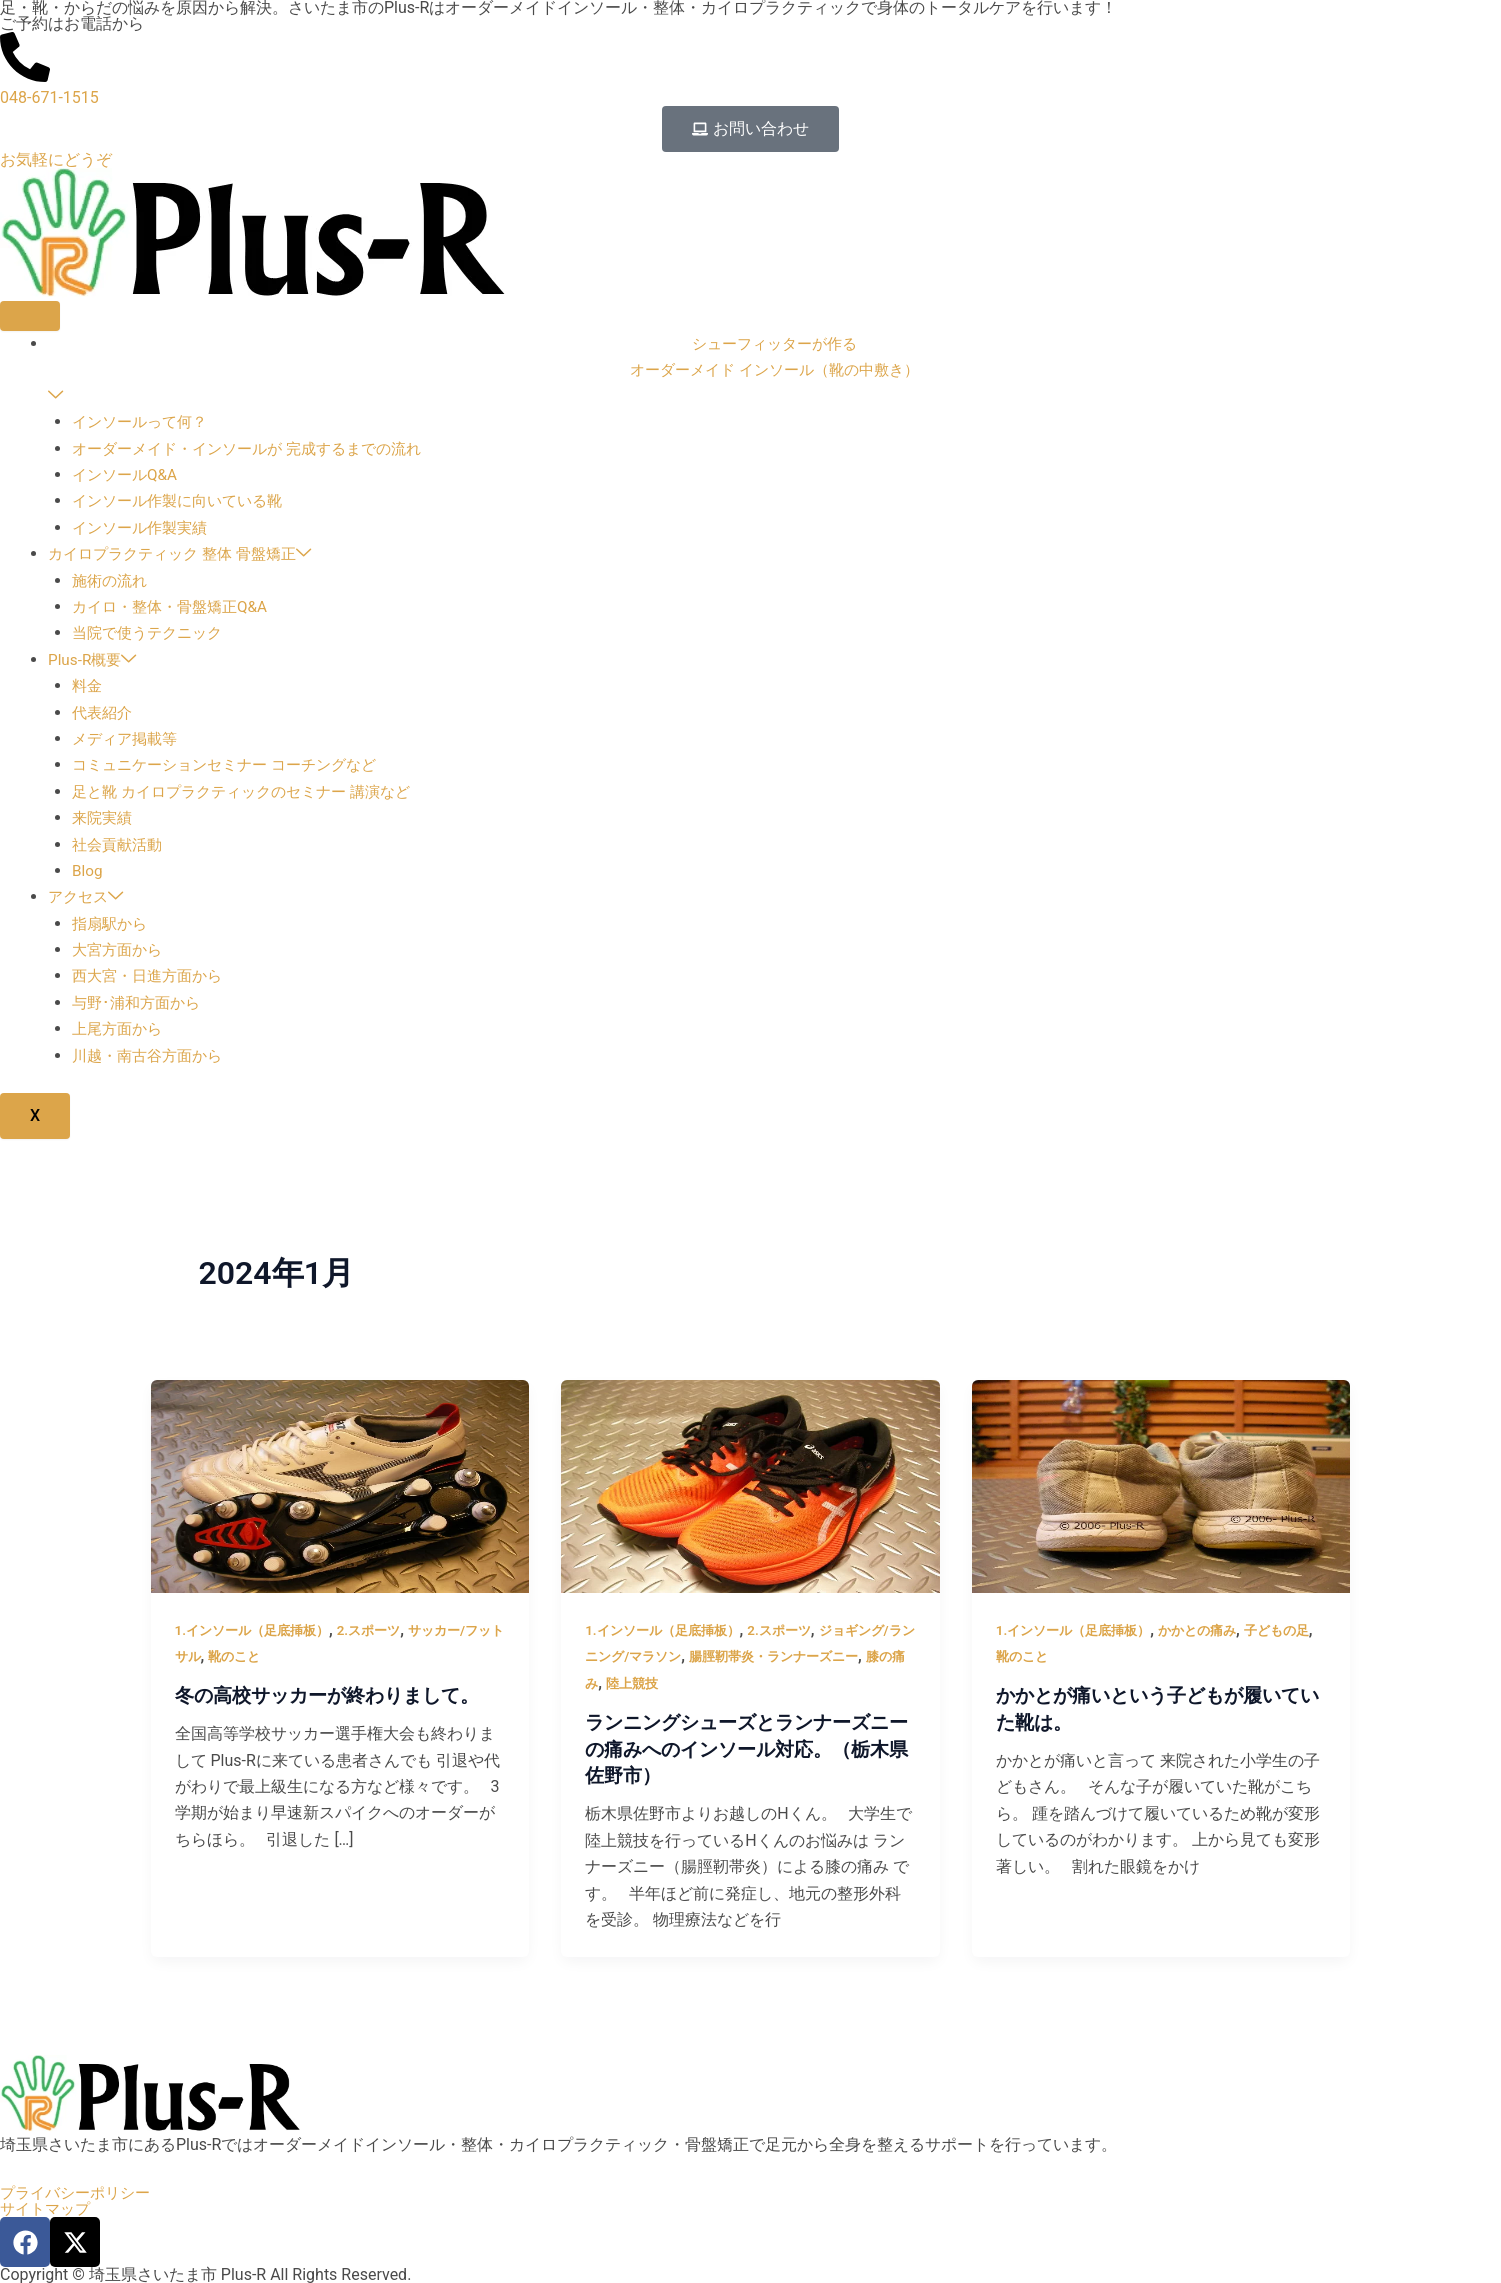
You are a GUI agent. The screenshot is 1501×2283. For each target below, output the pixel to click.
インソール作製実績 (144, 528)
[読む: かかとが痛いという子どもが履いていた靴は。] (1161, 1486)
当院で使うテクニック (152, 634)
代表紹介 (104, 713)
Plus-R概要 (94, 660)
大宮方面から (120, 950)
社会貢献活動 (120, 845)
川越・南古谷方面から (152, 1056)
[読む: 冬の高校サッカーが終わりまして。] (340, 1486)
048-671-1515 (49, 97)
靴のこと (266, 1657)
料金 (88, 686)
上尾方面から (120, 1030)
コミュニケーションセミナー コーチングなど (234, 766)
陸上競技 (677, 1684)
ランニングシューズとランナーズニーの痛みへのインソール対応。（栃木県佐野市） (745, 1749)
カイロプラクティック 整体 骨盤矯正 (188, 555)
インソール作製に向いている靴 (184, 502)
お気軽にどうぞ (56, 159)
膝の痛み (613, 1684)
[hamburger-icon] (30, 316)
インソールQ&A (127, 475)
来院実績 (104, 818)
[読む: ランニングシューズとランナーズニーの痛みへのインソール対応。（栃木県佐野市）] (750, 1486)
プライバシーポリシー (80, 2193)
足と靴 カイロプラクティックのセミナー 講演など (252, 792)
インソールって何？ (144, 423)
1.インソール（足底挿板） (258, 1631)
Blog (88, 871)
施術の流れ (112, 581)
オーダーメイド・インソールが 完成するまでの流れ (258, 449)
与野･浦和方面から (140, 1003)
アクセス (88, 898)
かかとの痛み (1211, 1631)
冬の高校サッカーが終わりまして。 (335, 1697)
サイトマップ (48, 2209)
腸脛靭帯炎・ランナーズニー (815, 1657)
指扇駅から (112, 924)
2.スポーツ (382, 1631)
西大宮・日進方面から (152, 977)
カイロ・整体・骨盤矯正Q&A (175, 607)
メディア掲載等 (128, 739)
